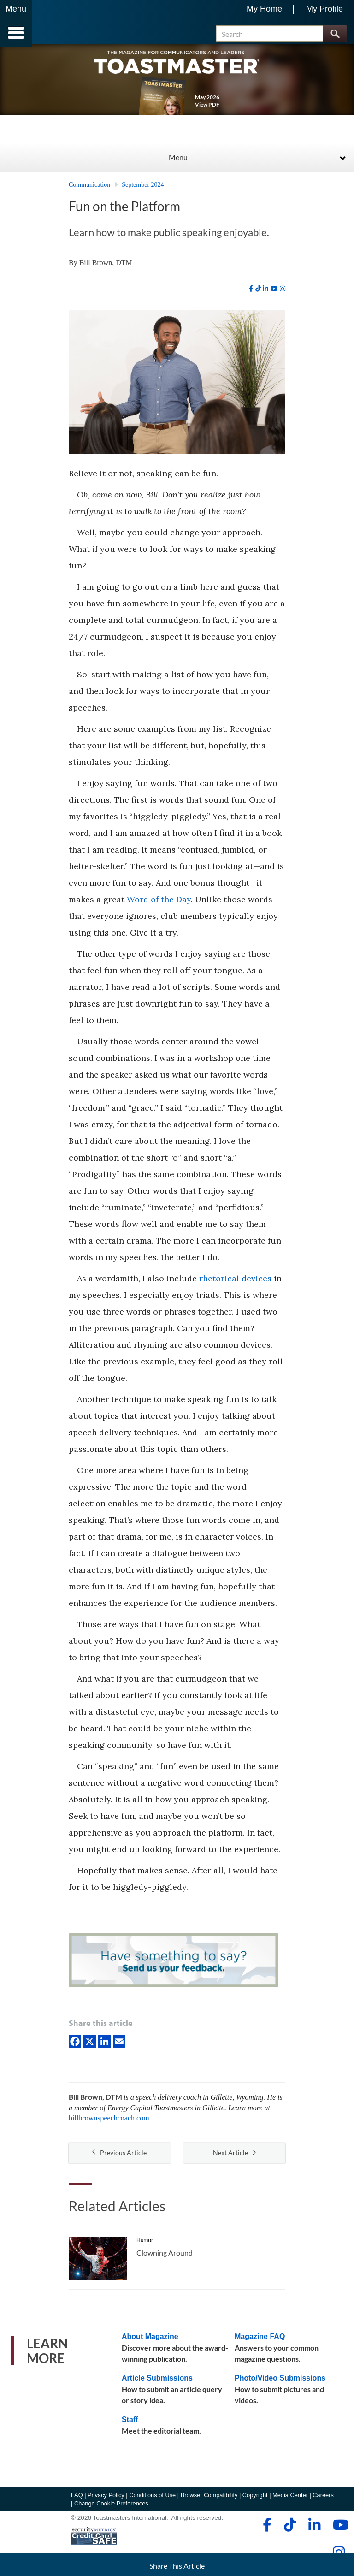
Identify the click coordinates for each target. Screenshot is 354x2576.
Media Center (290, 2498)
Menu (178, 160)
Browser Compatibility (209, 2498)
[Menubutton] (16, 23)
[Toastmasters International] (59, 24)
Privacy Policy (106, 2498)
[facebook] (251, 292)
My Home (264, 8)
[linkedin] (265, 292)
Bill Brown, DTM (105, 266)
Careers (323, 2498)
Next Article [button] (234, 2156)
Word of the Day (159, 902)
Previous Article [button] (119, 2156)
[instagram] (282, 292)
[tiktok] (258, 292)
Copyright (255, 2498)
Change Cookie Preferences (111, 2506)
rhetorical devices (235, 1281)
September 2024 (143, 188)
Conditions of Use (152, 2498)
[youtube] (274, 292)
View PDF (207, 107)
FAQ (77, 2498)
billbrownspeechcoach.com (109, 2122)
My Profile (324, 8)
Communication (89, 188)
